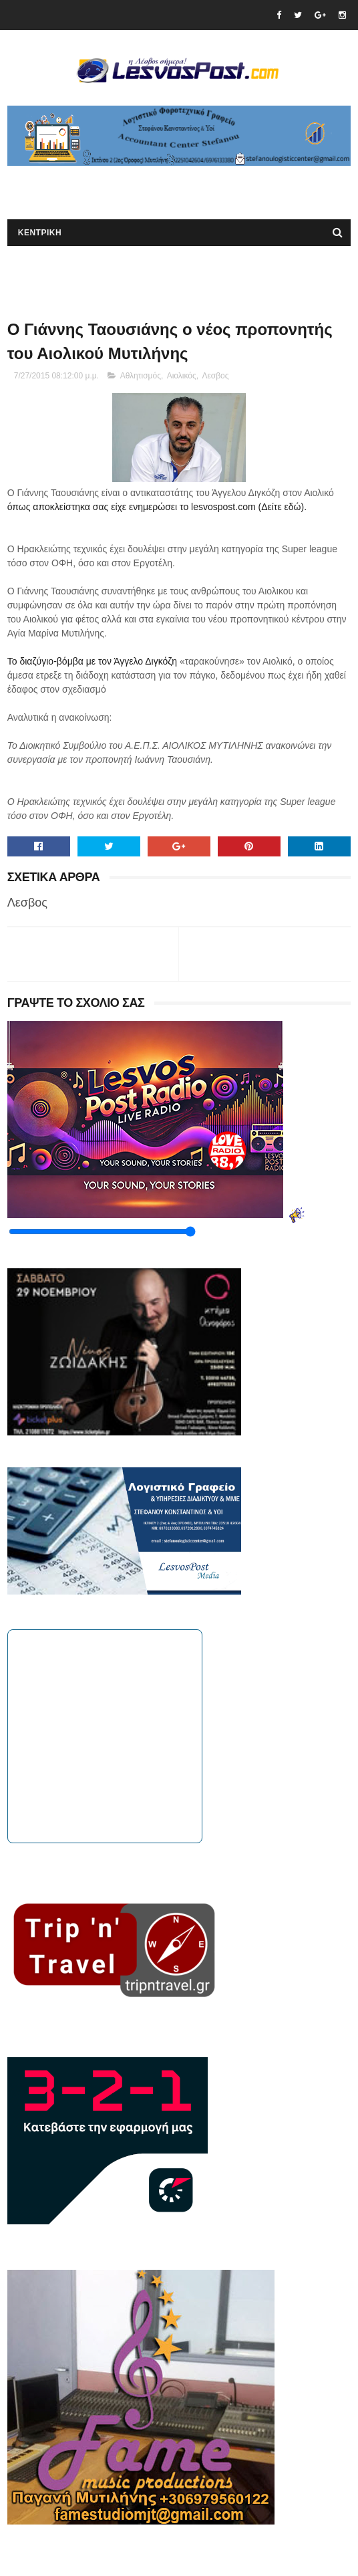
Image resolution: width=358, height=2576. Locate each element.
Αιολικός (181, 375)
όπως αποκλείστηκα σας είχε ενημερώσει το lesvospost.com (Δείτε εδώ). (157, 506)
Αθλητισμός (140, 375)
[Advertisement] (163, 186)
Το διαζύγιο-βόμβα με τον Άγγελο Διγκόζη (93, 661)
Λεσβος (215, 375)
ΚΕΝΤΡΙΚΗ (39, 232)
